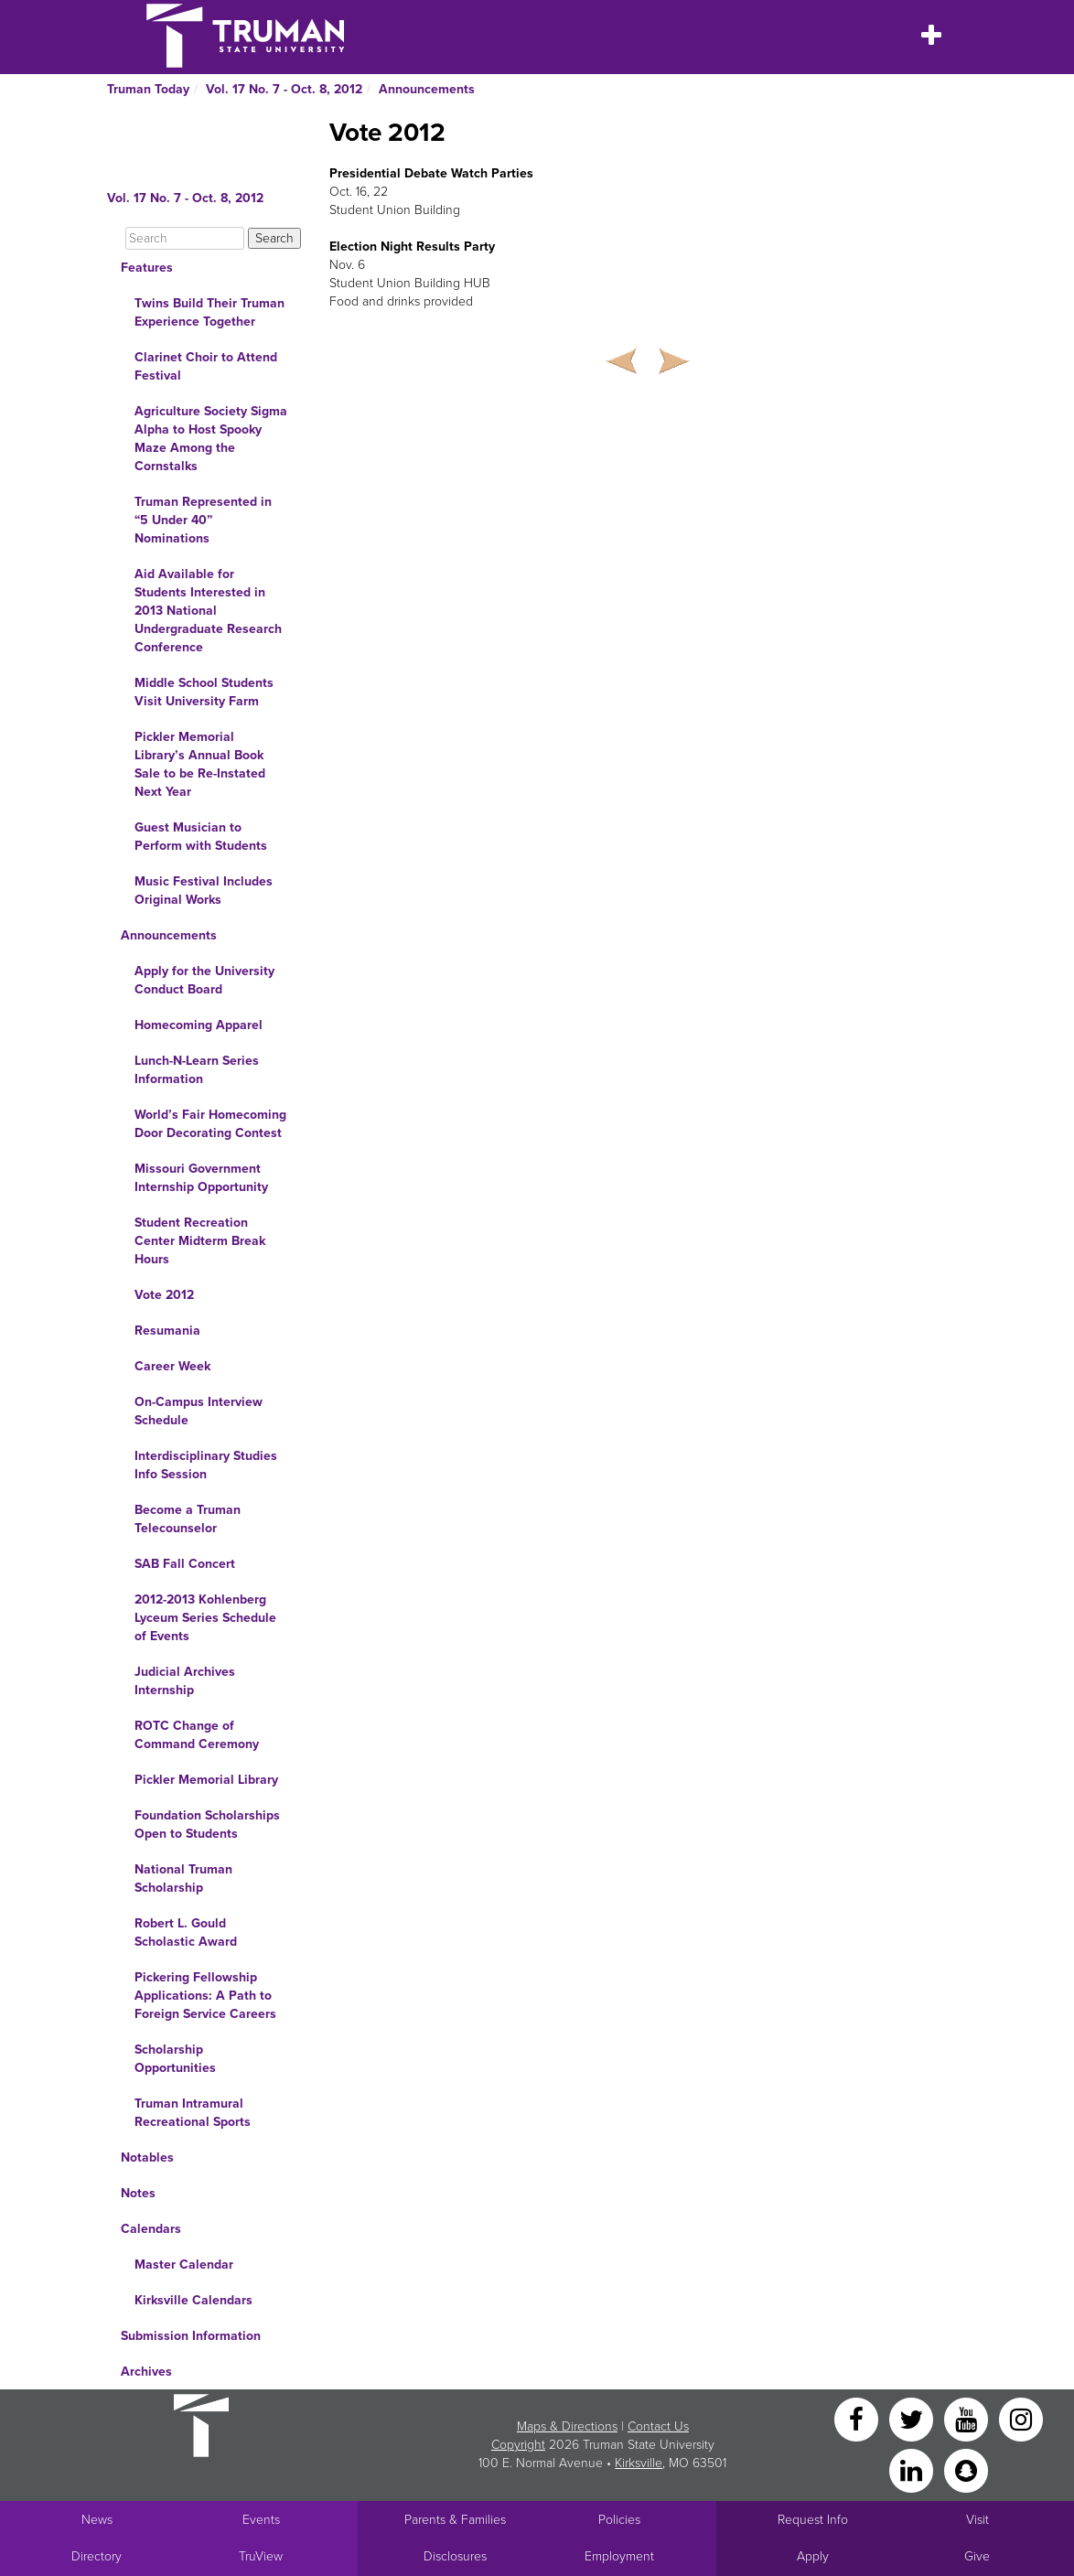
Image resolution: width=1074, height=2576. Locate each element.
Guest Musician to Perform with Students (200, 836)
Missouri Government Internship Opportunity (201, 1178)
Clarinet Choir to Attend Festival (205, 366)
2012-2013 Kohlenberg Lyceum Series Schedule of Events (205, 1618)
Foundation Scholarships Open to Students (207, 1824)
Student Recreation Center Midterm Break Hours (199, 1241)
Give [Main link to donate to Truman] (977, 2556)
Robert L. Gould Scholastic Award (185, 1932)
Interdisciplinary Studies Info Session (205, 1465)
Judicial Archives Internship (184, 1681)
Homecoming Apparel (198, 1025)
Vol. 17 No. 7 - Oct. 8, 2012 (284, 89)
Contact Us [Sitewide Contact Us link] (658, 2426)
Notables (147, 2157)
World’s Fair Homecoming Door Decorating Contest (210, 1124)
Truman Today (148, 89)
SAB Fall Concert (184, 1564)
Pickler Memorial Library (206, 1779)
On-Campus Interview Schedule (198, 1411)
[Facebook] (858, 2418)
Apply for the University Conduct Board (204, 980)
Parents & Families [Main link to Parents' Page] (455, 2520)
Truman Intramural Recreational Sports (192, 2113)
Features (147, 267)
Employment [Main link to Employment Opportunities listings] (619, 2556)
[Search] (184, 238)
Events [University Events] (261, 2520)
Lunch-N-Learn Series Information (196, 1070)
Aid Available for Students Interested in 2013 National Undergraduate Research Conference (208, 610)
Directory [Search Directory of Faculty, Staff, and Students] (96, 2556)
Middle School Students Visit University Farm (204, 692)
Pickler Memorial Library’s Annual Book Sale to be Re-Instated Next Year (199, 764)
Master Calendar (183, 2264)
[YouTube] (967, 2418)
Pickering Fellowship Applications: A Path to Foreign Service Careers (205, 1996)
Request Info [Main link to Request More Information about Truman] (813, 2520)
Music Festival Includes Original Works (203, 890)
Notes (138, 2193)
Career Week (172, 1366)
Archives (146, 2371)
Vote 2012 (164, 1295)
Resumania (167, 1330)
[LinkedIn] (913, 2469)
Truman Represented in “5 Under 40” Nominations (203, 520)
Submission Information (191, 2336)
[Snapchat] (966, 2469)
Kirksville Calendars (193, 2300)
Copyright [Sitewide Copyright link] (518, 2445)
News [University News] (97, 2520)
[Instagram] (1021, 2418)
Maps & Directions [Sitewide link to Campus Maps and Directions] (567, 2426)
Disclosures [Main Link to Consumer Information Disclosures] (455, 2556)
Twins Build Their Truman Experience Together (209, 312)
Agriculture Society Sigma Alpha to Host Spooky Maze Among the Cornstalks (210, 438)
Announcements (427, 89)
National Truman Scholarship (183, 1878)
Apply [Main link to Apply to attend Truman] (813, 2556)
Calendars (151, 2229)
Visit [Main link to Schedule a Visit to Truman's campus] (977, 2520)
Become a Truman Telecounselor (187, 1519)
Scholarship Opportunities (175, 2059)
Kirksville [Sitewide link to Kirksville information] (638, 2463)
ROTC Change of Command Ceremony (196, 1735)
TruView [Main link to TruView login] (261, 2556)
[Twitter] (913, 2418)
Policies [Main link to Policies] (619, 2520)
